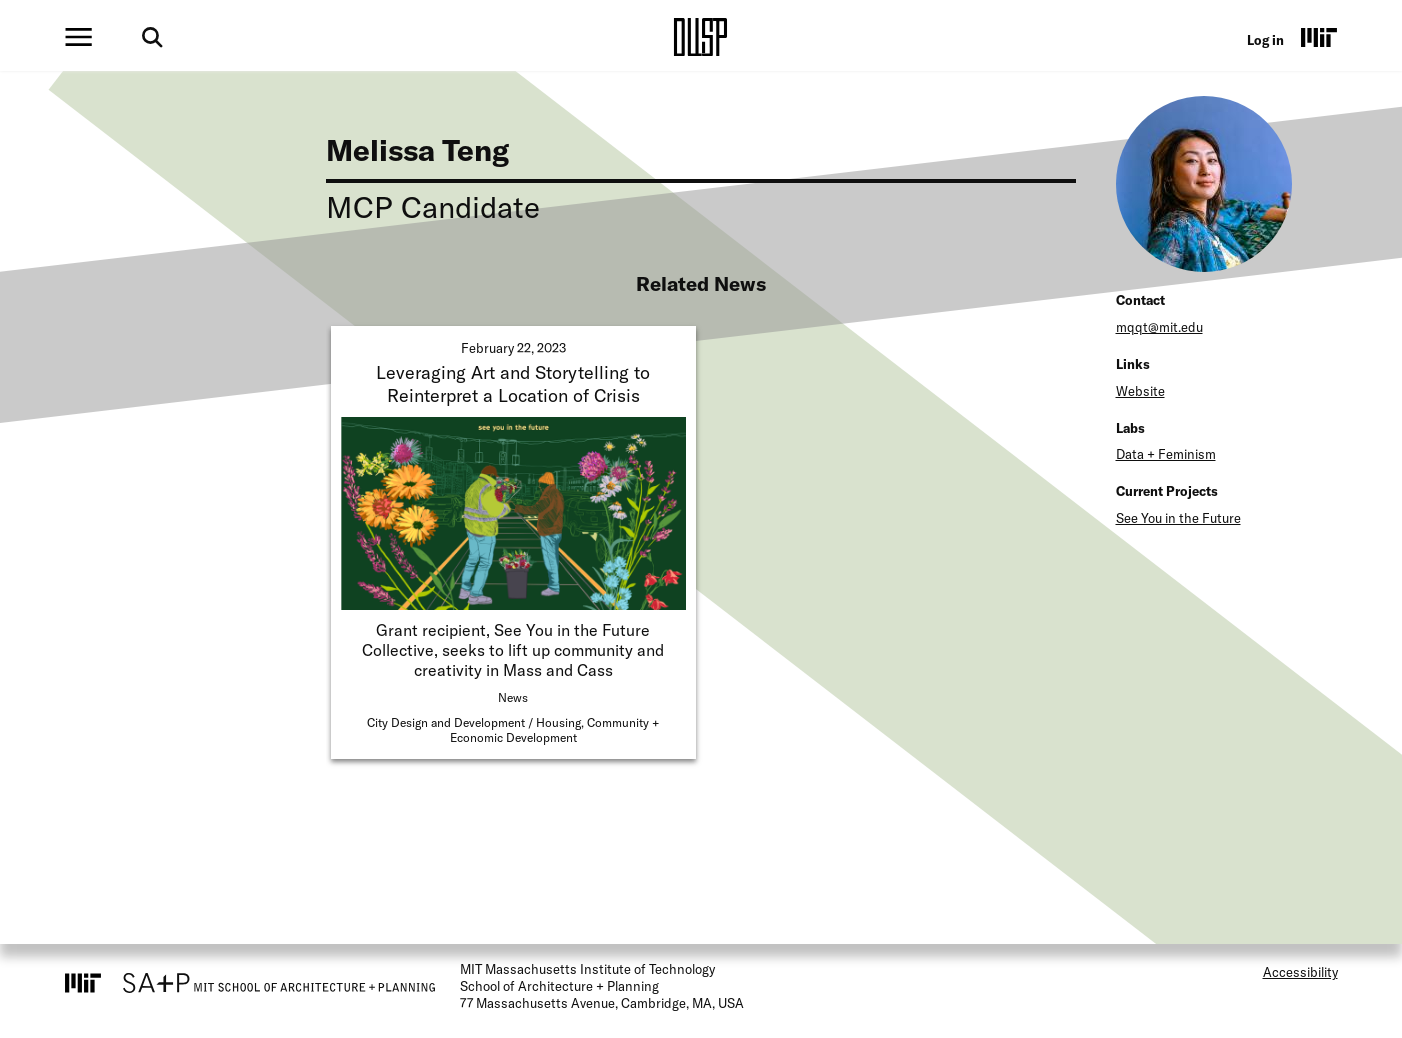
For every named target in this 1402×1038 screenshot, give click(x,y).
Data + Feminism (1166, 454)
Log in (1265, 40)
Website (1140, 391)
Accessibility (1300, 972)
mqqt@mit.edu (1159, 327)
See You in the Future (1178, 518)
